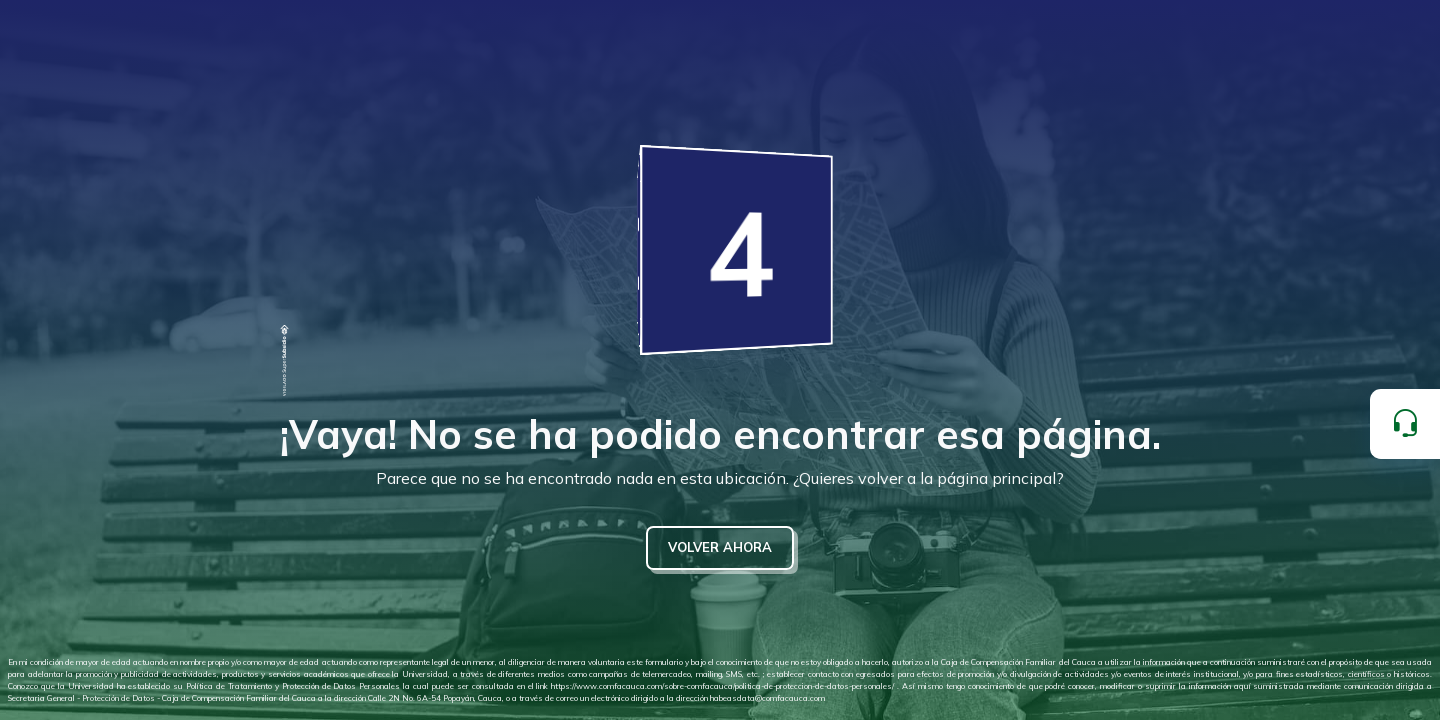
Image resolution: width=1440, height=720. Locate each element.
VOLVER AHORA (720, 547)
